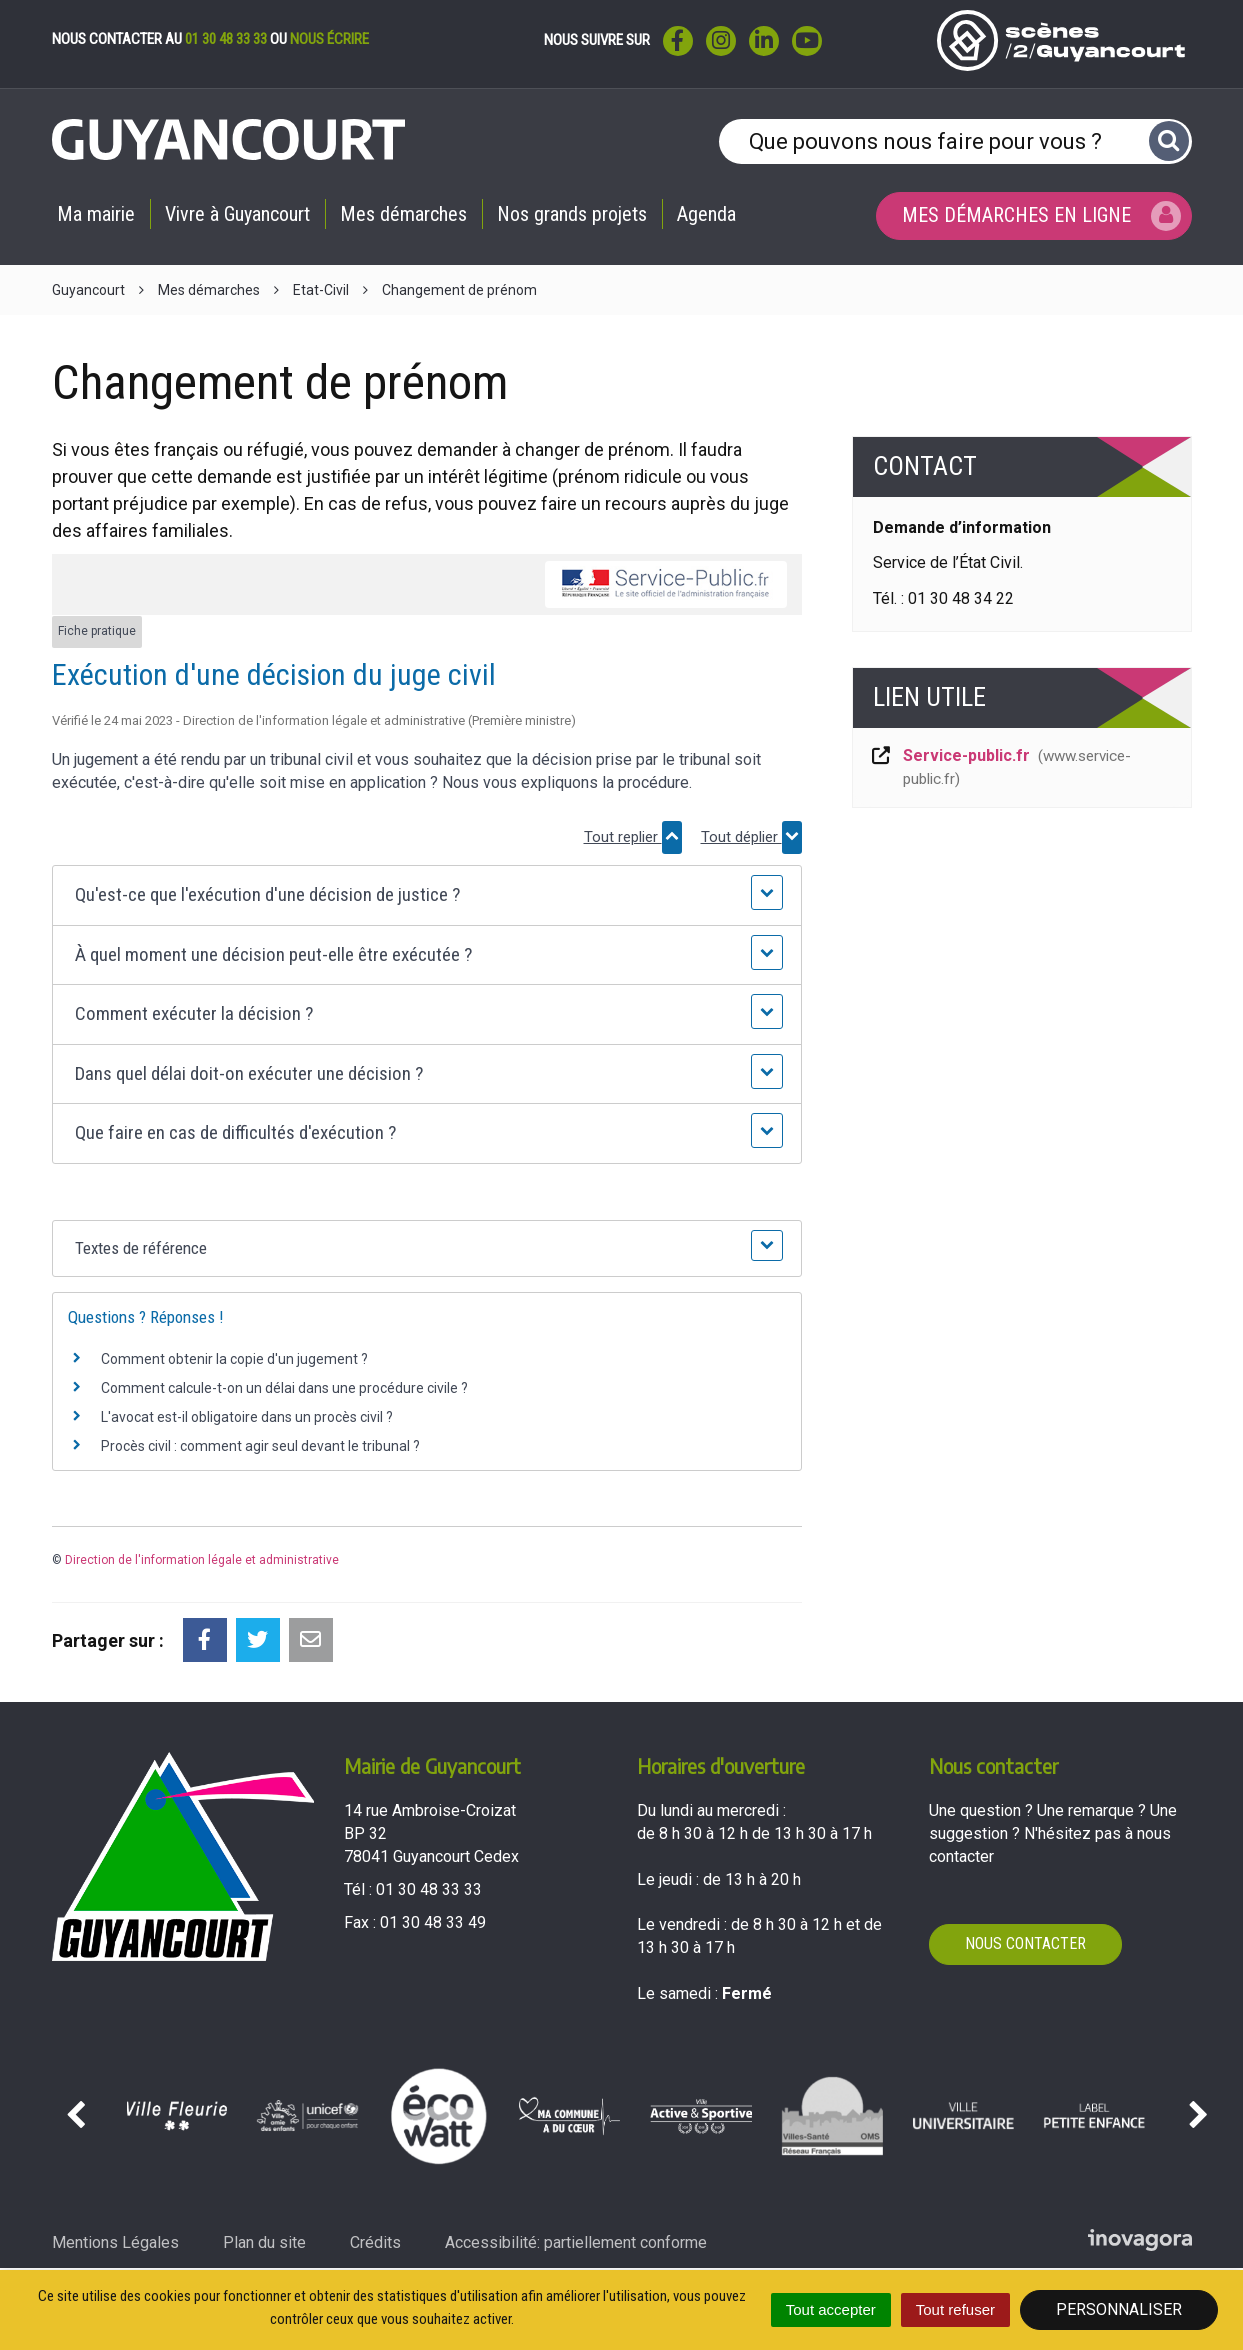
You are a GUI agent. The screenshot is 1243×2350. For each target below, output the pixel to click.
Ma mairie (96, 214)
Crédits (375, 2242)
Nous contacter (1025, 1943)
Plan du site (264, 2242)
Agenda (706, 214)
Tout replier (633, 837)
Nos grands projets (572, 214)
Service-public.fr (1000, 767)
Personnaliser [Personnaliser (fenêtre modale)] (1119, 2309)
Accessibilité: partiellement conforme (576, 2242)
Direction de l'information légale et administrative (202, 1560)
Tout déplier (751, 837)
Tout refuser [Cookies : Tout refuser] (955, 2309)
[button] (426, 895)
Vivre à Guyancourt (237, 214)
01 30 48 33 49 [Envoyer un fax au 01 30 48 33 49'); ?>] (433, 1922)
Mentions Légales (115, 2242)
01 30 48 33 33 (226, 39)
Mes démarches (403, 214)
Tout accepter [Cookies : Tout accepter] (831, 2309)
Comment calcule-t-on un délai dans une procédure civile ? (284, 1388)
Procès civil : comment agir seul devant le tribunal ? (260, 1446)
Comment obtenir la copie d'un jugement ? (234, 1359)
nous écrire (329, 39)
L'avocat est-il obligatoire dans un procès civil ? (247, 1417)
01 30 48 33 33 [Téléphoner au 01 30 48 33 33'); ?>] (429, 1889)
